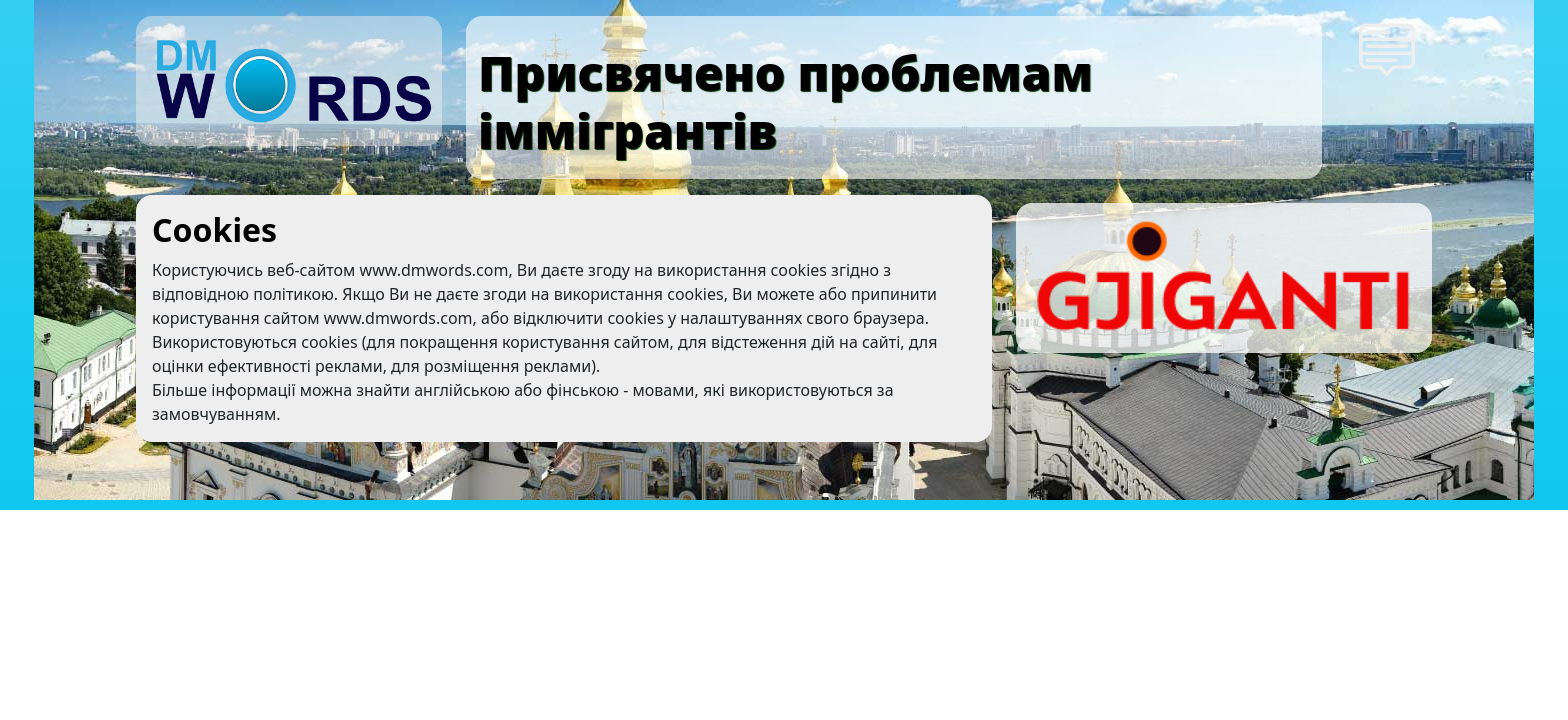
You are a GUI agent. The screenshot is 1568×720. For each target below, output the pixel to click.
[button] (1389, 48)
